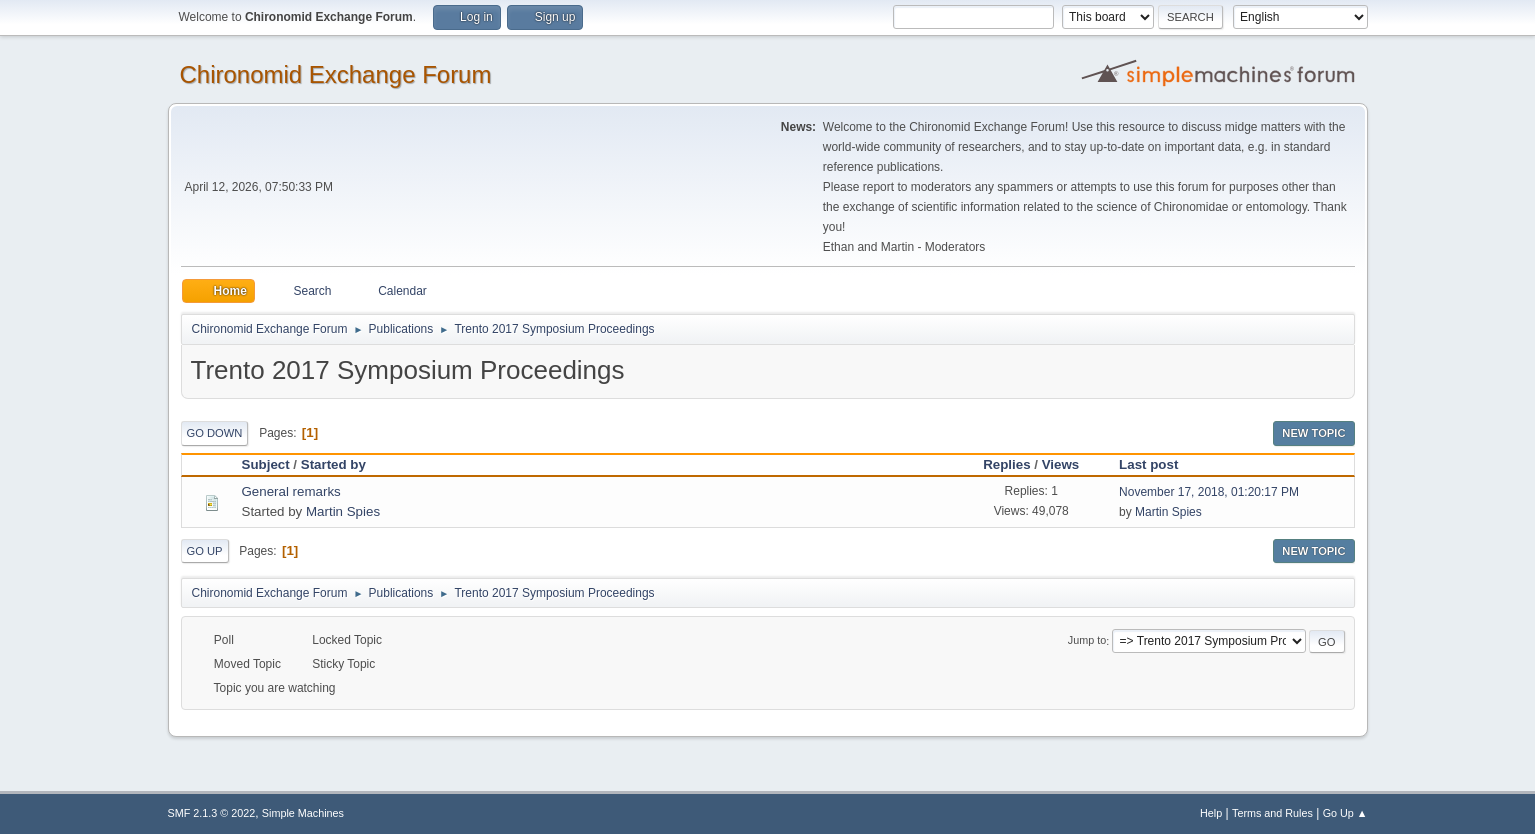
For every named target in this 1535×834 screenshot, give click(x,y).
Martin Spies (343, 511)
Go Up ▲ (1345, 813)
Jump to (1087, 641)
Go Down (215, 433)
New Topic (1313, 433)
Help (1211, 813)
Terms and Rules (1272, 813)
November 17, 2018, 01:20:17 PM (1209, 492)
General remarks (291, 491)
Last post (1148, 464)
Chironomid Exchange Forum (336, 74)
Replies (1006, 464)
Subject (266, 464)
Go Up (205, 551)
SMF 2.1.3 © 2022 (212, 813)
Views (1061, 464)
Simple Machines (303, 813)
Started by (342, 464)
